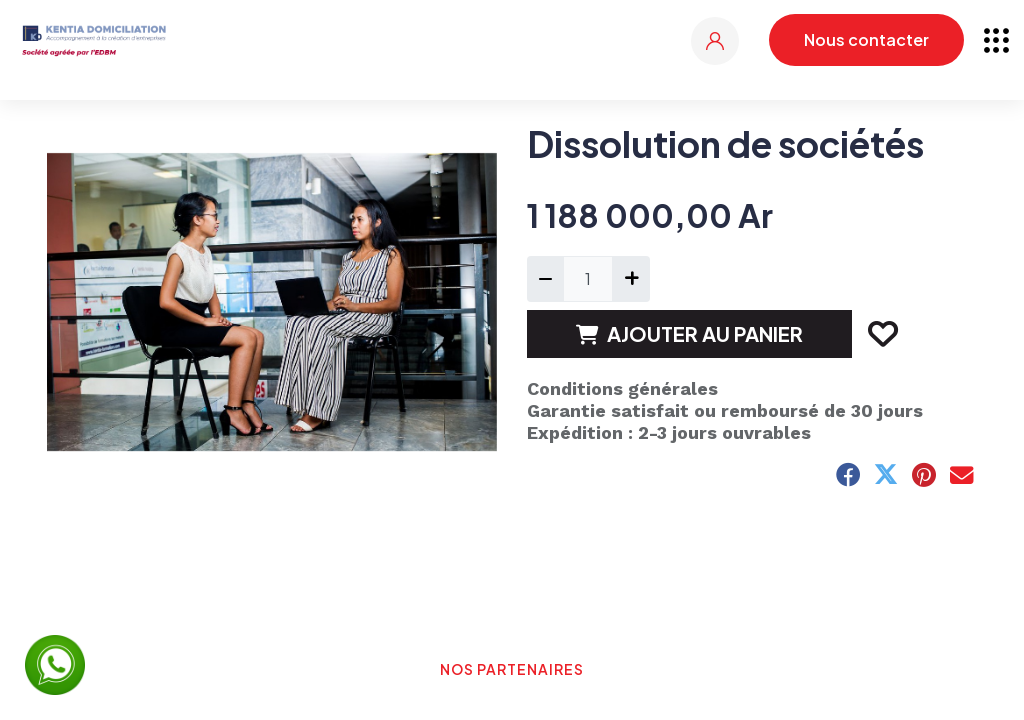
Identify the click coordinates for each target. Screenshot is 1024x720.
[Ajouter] (630, 279)
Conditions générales (622, 388)
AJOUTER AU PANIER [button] (689, 333)
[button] (881, 335)
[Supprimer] (545, 279)
